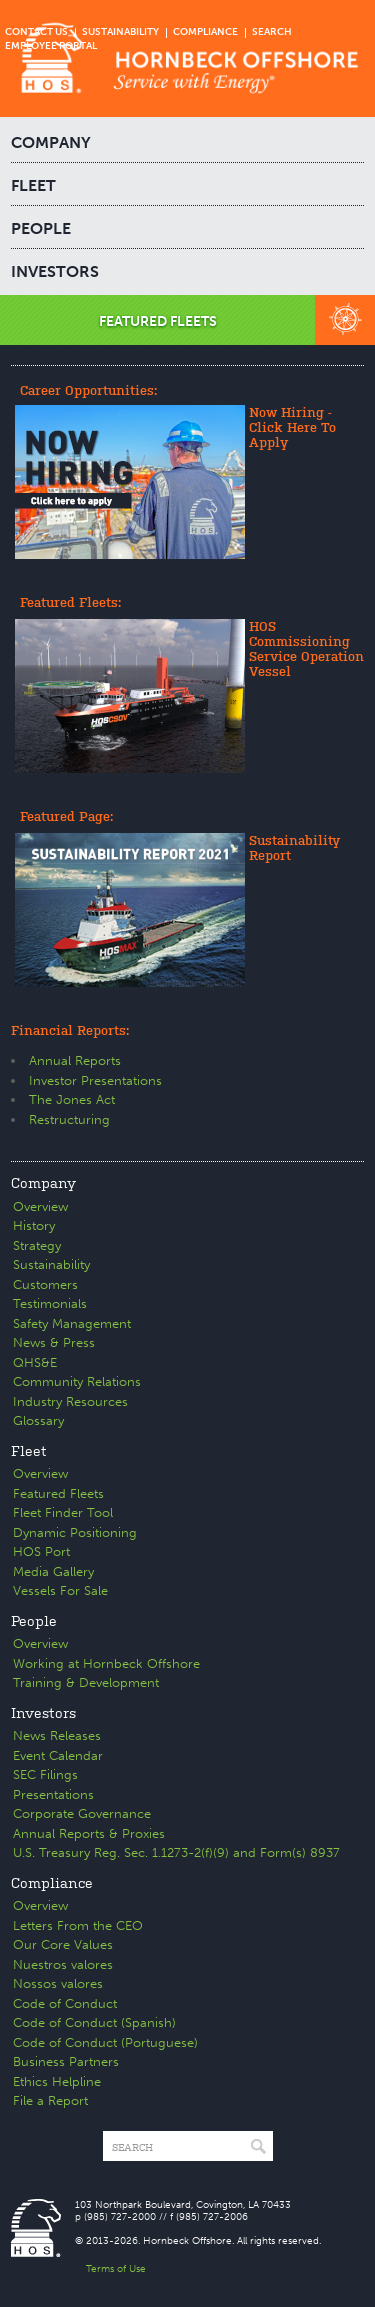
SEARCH (272, 32)
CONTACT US (36, 32)
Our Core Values (63, 1944)
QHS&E (35, 1362)
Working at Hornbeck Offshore (106, 1663)
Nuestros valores (63, 1964)
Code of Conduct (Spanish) (94, 2022)
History (34, 1225)
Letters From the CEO (78, 1925)
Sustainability (51, 1264)
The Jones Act (72, 1099)
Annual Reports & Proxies (89, 1833)
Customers (45, 1284)
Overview (40, 1206)
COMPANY (51, 142)
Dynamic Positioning (75, 1532)
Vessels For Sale (60, 1590)
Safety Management (72, 1323)
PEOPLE (41, 228)
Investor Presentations (95, 1080)
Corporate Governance (82, 1813)
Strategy (37, 1245)
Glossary (38, 1420)
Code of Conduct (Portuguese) (105, 2042)
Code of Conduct (65, 2003)
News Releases (57, 1735)
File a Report (50, 2100)
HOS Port (41, 1551)
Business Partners (66, 2061)
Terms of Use (116, 2269)
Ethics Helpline (57, 2081)
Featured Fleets (58, 1493)
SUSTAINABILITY (120, 32)
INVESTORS (55, 271)
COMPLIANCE (205, 32)
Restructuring (69, 1119)
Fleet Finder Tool (63, 1512)
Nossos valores (58, 1983)
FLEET (33, 185)
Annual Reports (75, 1060)
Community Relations (77, 1381)
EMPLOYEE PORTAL (51, 46)
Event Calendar (58, 1755)
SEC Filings (45, 1774)
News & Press (54, 1342)
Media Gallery (53, 1571)
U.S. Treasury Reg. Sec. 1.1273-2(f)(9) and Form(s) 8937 (176, 1852)
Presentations (53, 1794)
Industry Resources (70, 1401)
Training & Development (86, 1682)
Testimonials (50, 1303)
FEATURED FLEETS (158, 321)
